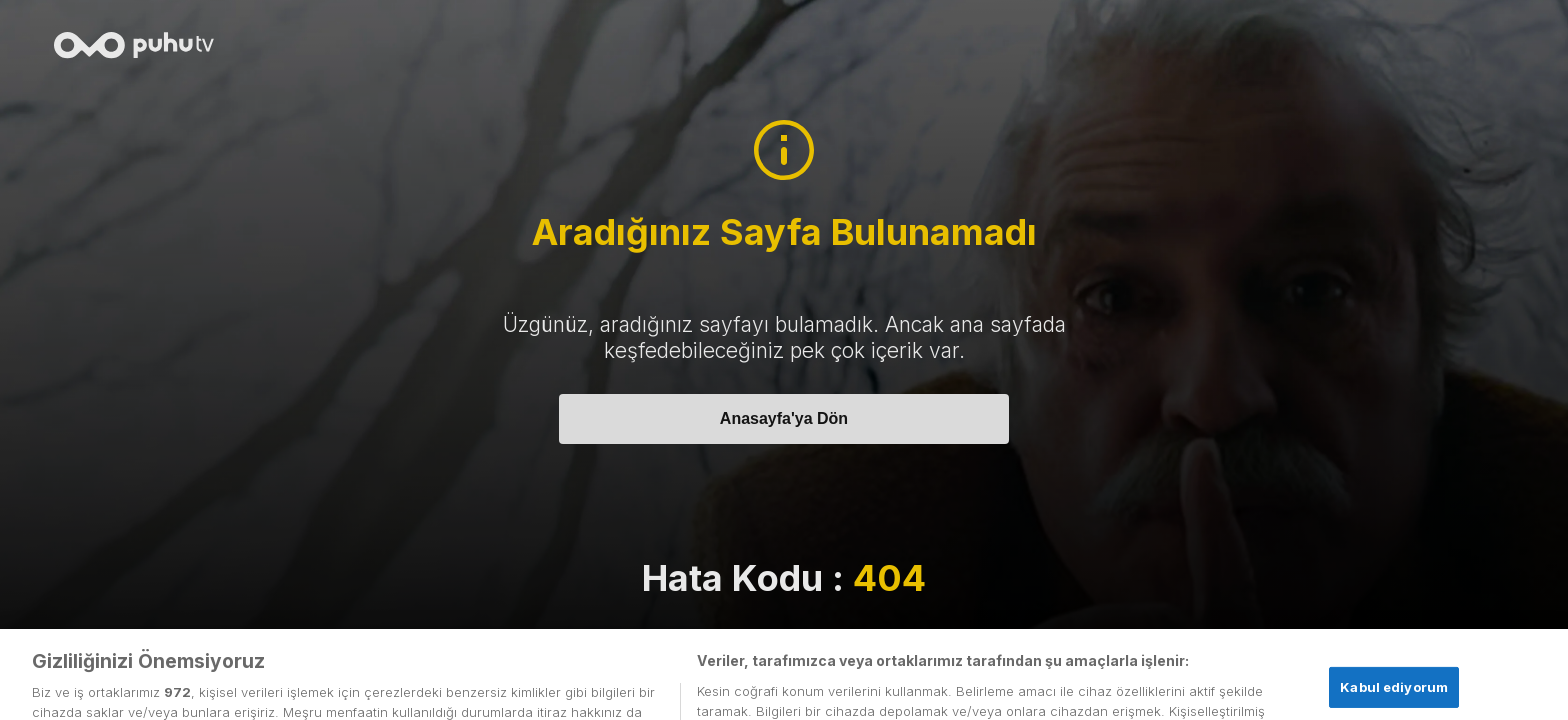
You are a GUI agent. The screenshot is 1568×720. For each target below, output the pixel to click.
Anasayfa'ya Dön (784, 418)
